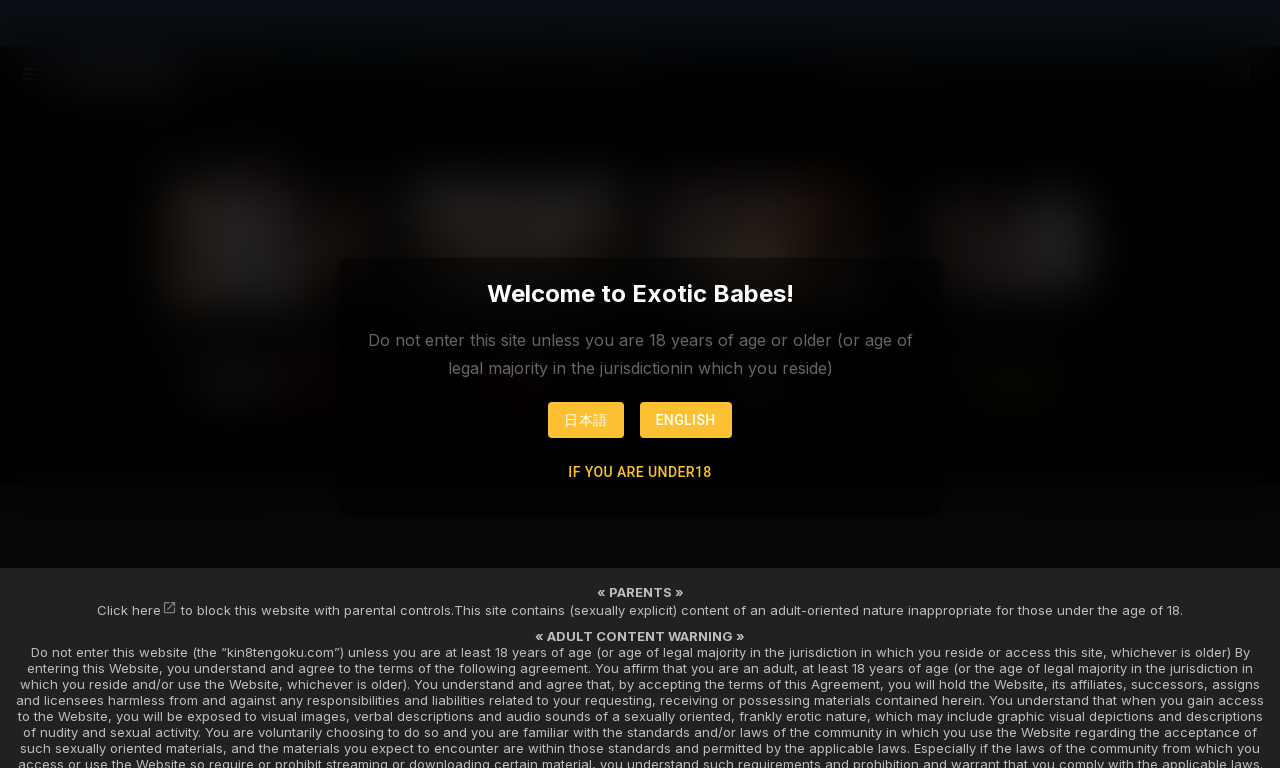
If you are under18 (639, 472)
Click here (129, 610)
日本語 (585, 420)
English (686, 420)
